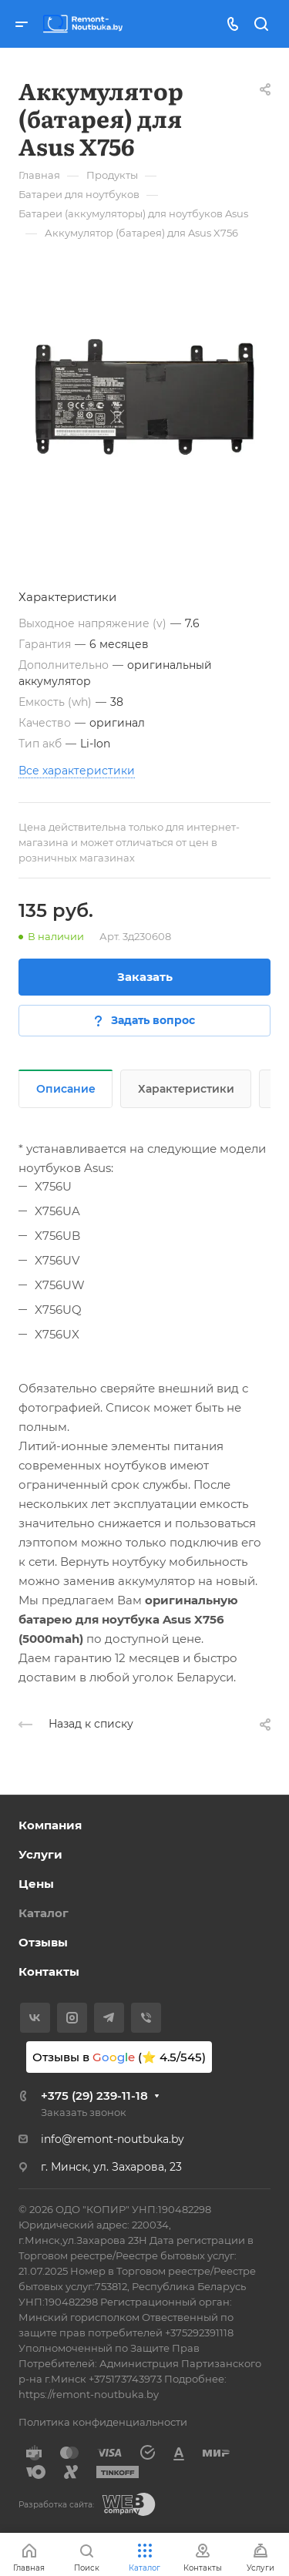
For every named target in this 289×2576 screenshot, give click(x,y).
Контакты (48, 1971)
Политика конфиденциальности (102, 2422)
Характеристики (186, 1089)
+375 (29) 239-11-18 (94, 2095)
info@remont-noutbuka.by (112, 2139)
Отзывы (43, 1942)
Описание (66, 1089)
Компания (50, 1825)
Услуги (40, 1854)
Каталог (43, 1913)
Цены (36, 1883)
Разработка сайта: (56, 2505)
